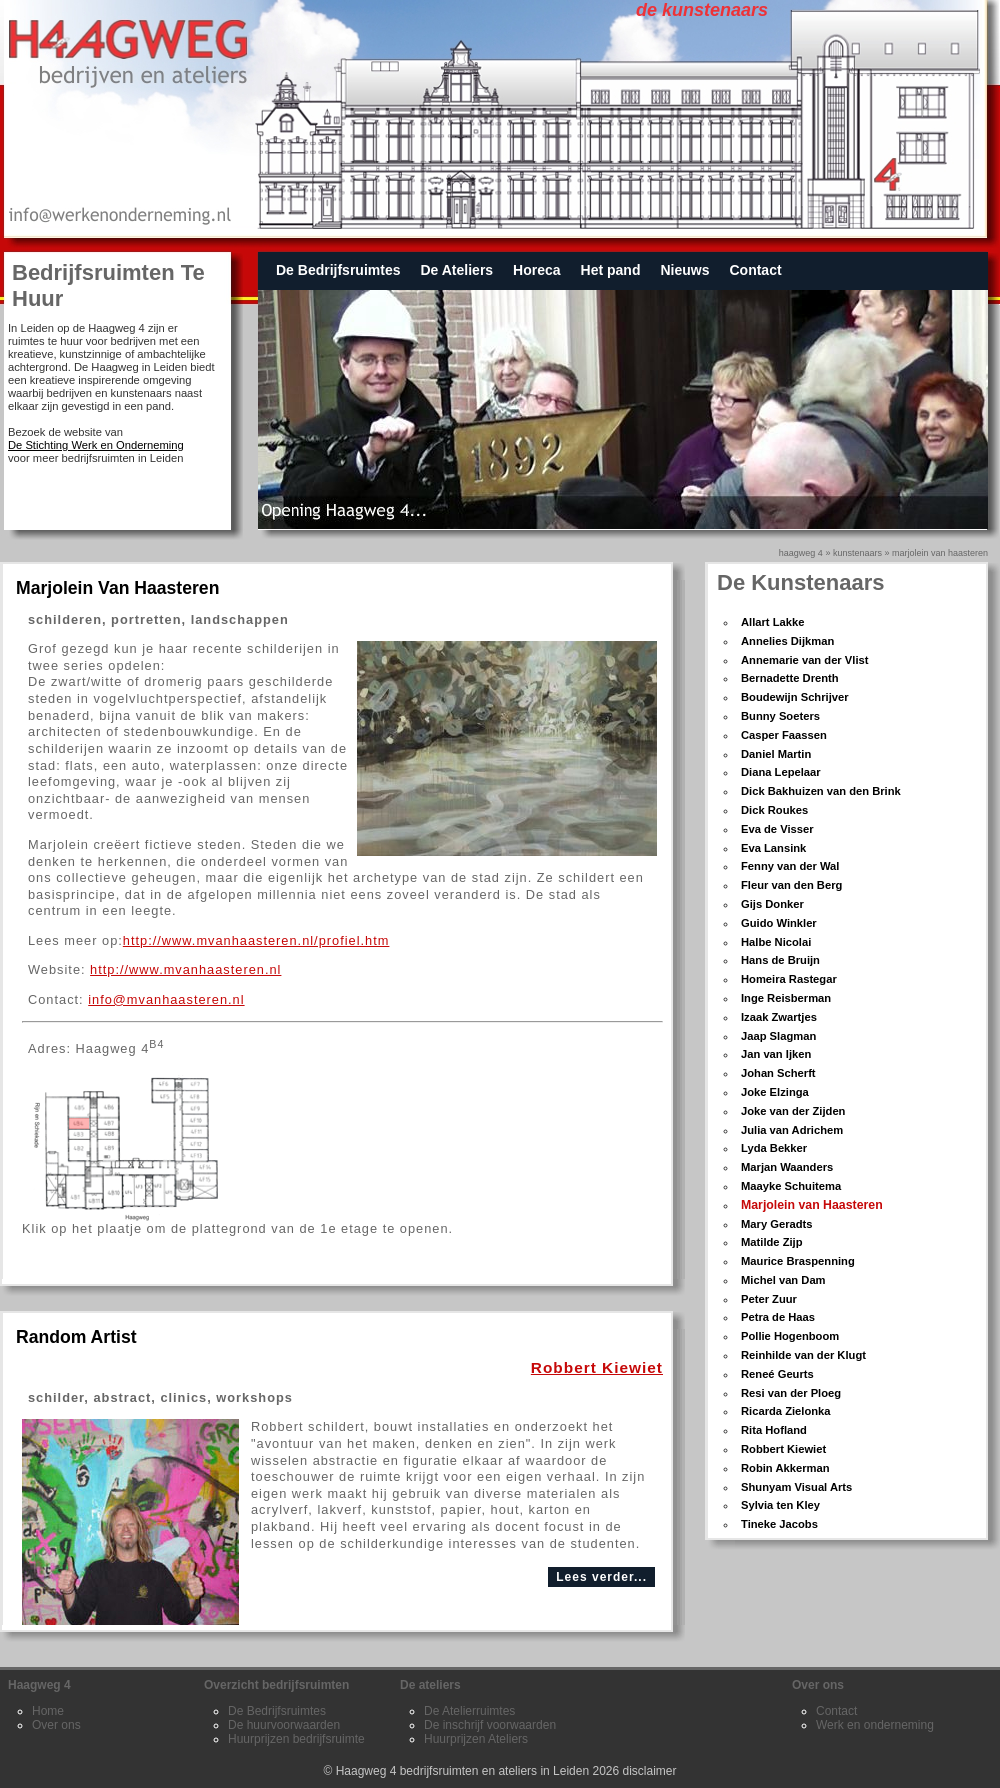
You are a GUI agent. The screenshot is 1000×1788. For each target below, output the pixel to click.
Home (48, 1711)
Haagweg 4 (801, 553)
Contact (755, 270)
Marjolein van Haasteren (940, 553)
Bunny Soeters (780, 716)
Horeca (536, 270)
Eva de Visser (777, 829)
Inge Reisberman (786, 998)
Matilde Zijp (772, 1242)
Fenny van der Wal (790, 866)
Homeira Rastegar (789, 979)
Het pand (611, 270)
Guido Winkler (779, 923)
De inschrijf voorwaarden (490, 1725)
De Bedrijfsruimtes (338, 270)
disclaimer (650, 1771)
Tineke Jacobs (779, 1524)
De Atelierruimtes (469, 1711)
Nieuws (684, 270)
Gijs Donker (772, 904)
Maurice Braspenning (798, 1261)
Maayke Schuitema (791, 1186)
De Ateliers (456, 270)
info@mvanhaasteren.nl (166, 999)
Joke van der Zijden (793, 1111)
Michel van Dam (783, 1280)
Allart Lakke (772, 622)
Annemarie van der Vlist (804, 660)
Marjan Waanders (787, 1167)
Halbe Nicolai (776, 942)
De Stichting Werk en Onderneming (96, 445)
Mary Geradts (777, 1224)
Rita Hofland (774, 1430)
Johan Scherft (778, 1073)
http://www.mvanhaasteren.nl (185, 969)
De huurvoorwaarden (284, 1725)
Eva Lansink (773, 848)
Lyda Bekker (774, 1148)
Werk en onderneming (875, 1725)
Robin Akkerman (785, 1468)
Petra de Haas (778, 1317)
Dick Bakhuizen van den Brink (821, 791)
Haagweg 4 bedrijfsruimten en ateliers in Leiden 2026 (478, 1771)
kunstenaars (857, 553)
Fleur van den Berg (791, 885)
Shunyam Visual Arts (796, 1487)
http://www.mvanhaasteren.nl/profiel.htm (256, 940)
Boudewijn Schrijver (795, 697)
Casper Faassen (784, 735)
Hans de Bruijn (780, 960)
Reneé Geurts (777, 1374)
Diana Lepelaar (781, 772)
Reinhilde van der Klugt (803, 1355)
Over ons (56, 1725)
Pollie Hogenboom (790, 1336)
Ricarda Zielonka (786, 1411)
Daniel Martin (776, 754)
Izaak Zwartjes (779, 1017)
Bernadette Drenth (790, 678)
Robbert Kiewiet (783, 1449)
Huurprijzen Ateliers (476, 1739)
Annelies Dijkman (787, 641)
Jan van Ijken (776, 1054)
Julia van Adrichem (792, 1130)
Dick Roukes (774, 810)
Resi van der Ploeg (791, 1393)
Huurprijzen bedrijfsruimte (296, 1739)
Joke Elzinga (775, 1092)
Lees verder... (601, 1577)
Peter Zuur (769, 1299)
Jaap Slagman (778, 1036)
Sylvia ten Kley (780, 1505)
